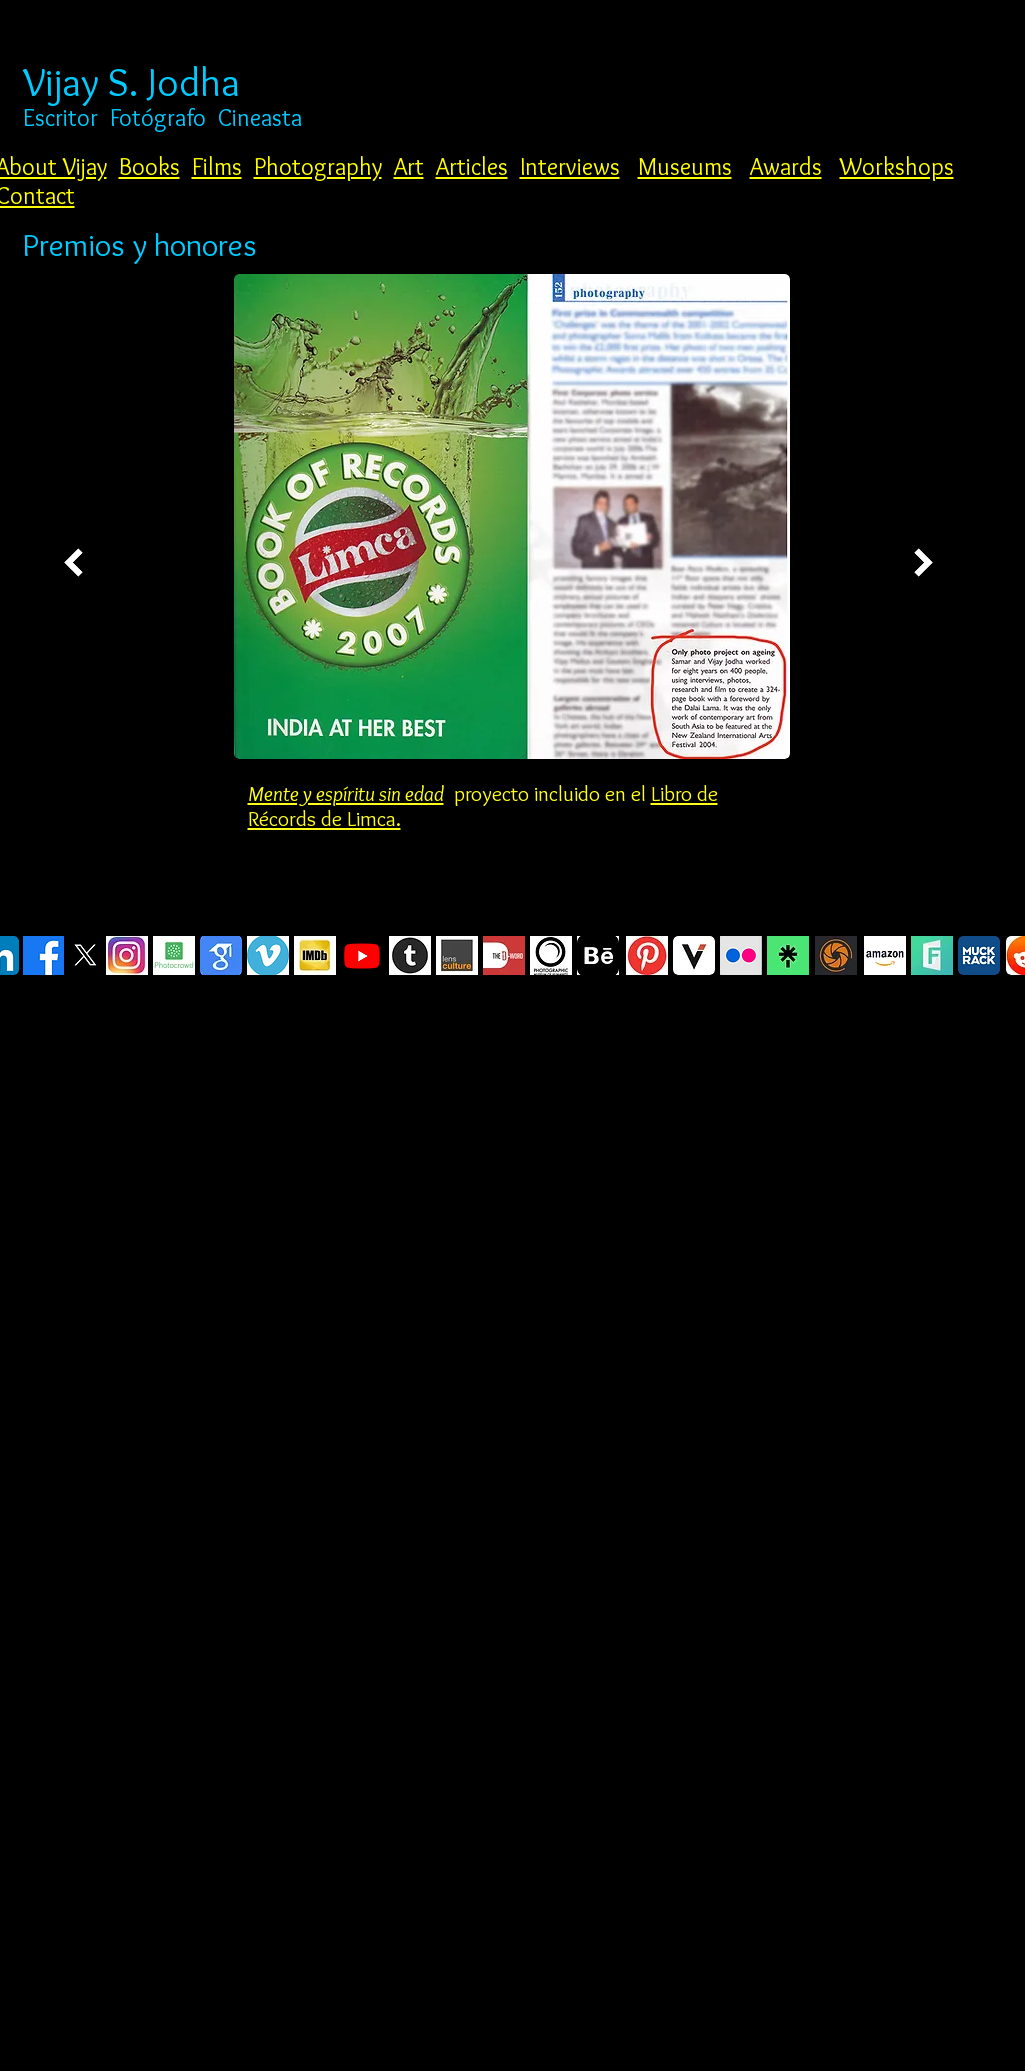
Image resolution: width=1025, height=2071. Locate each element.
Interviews (570, 166)
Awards (786, 166)
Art (409, 166)
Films (217, 166)
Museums (685, 166)
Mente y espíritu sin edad (346, 793)
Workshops (897, 166)
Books (149, 166)
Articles (472, 166)
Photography (318, 166)
